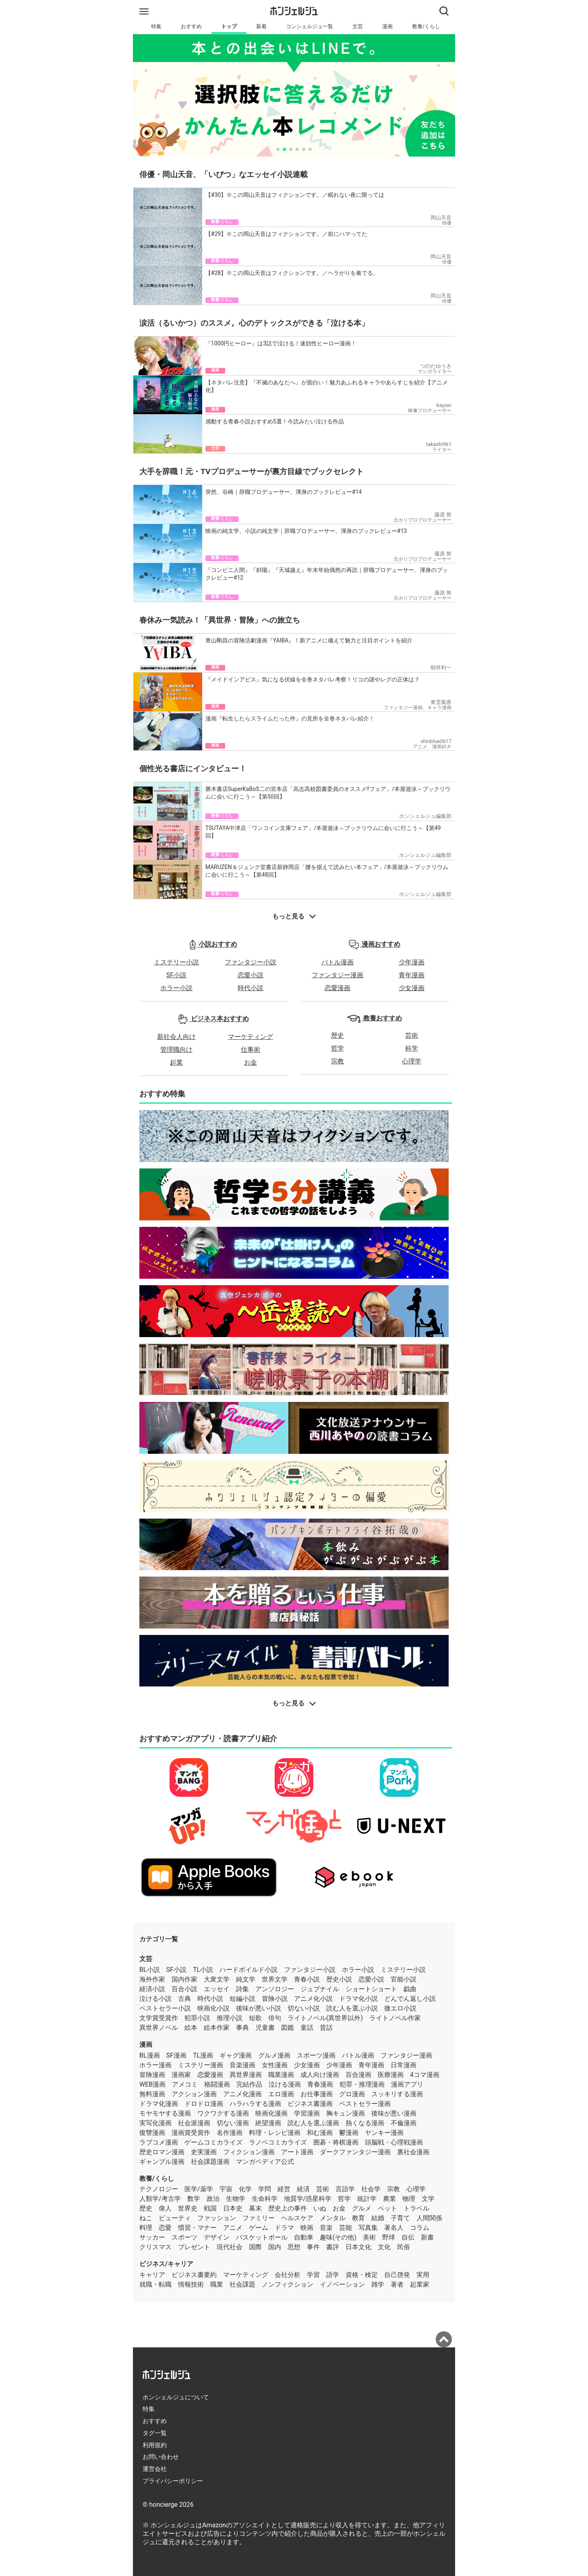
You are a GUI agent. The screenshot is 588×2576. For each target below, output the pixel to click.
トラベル (416, 2208)
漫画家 (181, 2075)
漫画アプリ (407, 2084)
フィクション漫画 (249, 2152)
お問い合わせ (161, 2456)
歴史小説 (339, 1979)
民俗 (403, 2247)
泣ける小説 (155, 1998)
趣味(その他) (338, 2237)
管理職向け (176, 1049)
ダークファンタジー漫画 (355, 2152)
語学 (332, 2275)
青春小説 (307, 1979)
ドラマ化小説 (358, 1998)
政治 (213, 2198)
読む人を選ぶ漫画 (313, 2123)
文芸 (357, 26)
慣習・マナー (197, 2227)
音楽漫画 (242, 2065)
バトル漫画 (337, 962)
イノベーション (342, 2284)
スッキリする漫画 (397, 2094)
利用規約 (155, 2445)
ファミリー (258, 2218)
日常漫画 (403, 2065)
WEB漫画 (152, 2084)
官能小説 (403, 1979)
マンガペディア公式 (265, 2161)
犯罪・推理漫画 (362, 2084)
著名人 (394, 2227)
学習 (313, 2275)
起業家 (419, 2284)
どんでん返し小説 (410, 1998)
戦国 (210, 2208)
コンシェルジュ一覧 (309, 26)
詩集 (242, 1989)
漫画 (387, 26)
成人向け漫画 (319, 2075)
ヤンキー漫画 (384, 2132)
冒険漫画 (152, 2075)
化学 (245, 2189)
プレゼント (194, 2247)
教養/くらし (426, 26)
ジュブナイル (319, 1989)
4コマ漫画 (424, 2075)
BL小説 (149, 1969)
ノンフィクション (287, 2284)
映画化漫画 (271, 2113)
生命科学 (264, 2198)
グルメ (361, 2208)
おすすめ (191, 26)
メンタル (333, 2218)
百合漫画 (358, 2075)
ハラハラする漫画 (255, 2103)
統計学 (367, 2198)
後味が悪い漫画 (393, 2113)
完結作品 (249, 2084)
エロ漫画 (281, 2094)
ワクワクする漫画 (223, 2113)
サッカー (152, 2237)
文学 (428, 2198)
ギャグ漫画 (235, 2055)
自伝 (408, 2237)
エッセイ (217, 1989)
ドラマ (284, 2227)
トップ (229, 26)
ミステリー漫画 (200, 2065)
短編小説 (242, 1998)
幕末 (255, 2208)
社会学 (371, 2189)
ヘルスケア (297, 2218)
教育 (358, 2218)
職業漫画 (281, 2075)
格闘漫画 (217, 2084)
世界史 (187, 2208)
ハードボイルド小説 (248, 1969)
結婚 (377, 2218)
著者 (397, 2284)
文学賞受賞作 (158, 2018)
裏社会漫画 (413, 2152)
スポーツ (184, 2237)
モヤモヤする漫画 (165, 2113)
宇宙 (225, 2189)
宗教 (337, 1061)
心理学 (411, 1061)
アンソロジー (274, 1989)
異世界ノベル (158, 2027)
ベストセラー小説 (165, 2008)
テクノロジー (158, 2189)
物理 (408, 2198)
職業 (216, 2284)
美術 (369, 2237)
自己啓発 (397, 2275)
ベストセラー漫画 (365, 2103)
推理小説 (229, 2018)
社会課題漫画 (210, 2161)
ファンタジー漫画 (337, 975)
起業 (176, 1062)
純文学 (245, 1979)
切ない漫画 (233, 2123)
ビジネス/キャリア (166, 2264)
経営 (283, 2189)
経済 (303, 2189)
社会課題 (242, 2284)
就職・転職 (155, 2284)
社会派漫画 (194, 2123)
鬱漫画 (348, 2132)
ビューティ (175, 2218)
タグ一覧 (155, 2433)
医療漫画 (391, 2075)
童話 (306, 2027)
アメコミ (185, 2084)
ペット (387, 2208)
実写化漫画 (155, 2123)
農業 (389, 2198)
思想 (294, 2247)
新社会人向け (176, 1036)
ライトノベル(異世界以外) (325, 2018)
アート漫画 (297, 2152)
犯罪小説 (197, 2018)
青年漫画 (411, 975)
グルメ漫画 (274, 2055)
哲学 (337, 1048)
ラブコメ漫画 (158, 2142)
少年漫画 (411, 962)
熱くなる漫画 (365, 2123)
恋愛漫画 (337, 988)
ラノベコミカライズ (278, 2142)
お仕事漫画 (316, 2094)
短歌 (255, 2018)
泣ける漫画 (285, 2084)
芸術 (411, 1035)
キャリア (152, 2275)
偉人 (165, 2208)
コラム (419, 2227)
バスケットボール (262, 2237)
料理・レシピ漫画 (274, 2132)
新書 (427, 2237)
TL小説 (203, 1969)
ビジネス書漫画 (310, 2103)
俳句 (274, 2018)
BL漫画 (149, 2055)
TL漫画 (203, 2055)
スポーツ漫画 (316, 2055)
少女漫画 (411, 988)
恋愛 (165, 2227)
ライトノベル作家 (395, 2018)
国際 (255, 2247)
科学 (411, 1048)
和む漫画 (320, 2132)
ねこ (145, 2218)
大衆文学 (217, 1979)
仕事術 (250, 1049)
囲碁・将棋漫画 (335, 2142)
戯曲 (410, 1989)
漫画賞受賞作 (191, 2132)
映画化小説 (213, 2008)
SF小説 (176, 975)
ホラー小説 (176, 988)
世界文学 (275, 1979)
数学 (193, 2198)
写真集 (368, 2227)
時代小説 (250, 988)
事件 (313, 2247)
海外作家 (152, 1979)
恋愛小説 (250, 975)
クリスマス (155, 2247)
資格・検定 (362, 2275)
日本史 (232, 2208)
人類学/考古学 (160, 2198)
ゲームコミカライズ (213, 2142)
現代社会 (229, 2247)
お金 (250, 1062)
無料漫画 (152, 2094)
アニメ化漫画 (242, 2094)
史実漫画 (204, 2152)
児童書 (265, 2027)
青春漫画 (320, 2084)
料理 (145, 2227)
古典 (184, 1998)
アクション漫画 (194, 2094)
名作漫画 (229, 2132)
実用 (422, 2275)
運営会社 (155, 2469)
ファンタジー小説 (250, 962)
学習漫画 (307, 2113)
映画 (306, 2227)
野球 (388, 2237)
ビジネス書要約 (194, 2275)
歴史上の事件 (287, 2208)
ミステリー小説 (176, 962)
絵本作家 (217, 2027)
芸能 (345, 2227)
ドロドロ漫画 (203, 2103)
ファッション (216, 2218)
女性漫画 (275, 2065)
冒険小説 (275, 1998)
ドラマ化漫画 (158, 2103)
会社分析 (287, 2275)
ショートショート (371, 1989)
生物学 (235, 2198)
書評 (332, 2247)
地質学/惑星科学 (308, 2198)
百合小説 (184, 1989)
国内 (274, 2247)
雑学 (377, 2284)
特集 (156, 26)
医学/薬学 (198, 2189)
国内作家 (184, 1979)
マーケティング (250, 1036)
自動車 (303, 2237)
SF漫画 (176, 2055)
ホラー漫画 (155, 2065)
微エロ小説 (400, 2008)
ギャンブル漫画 (161, 2161)
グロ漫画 (352, 2094)
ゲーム (258, 2227)
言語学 (345, 2189)
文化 (384, 2247)
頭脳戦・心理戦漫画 (394, 2142)
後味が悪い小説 (258, 2008)
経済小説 (152, 1989)
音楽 (326, 2227)
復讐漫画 (152, 2132)
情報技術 (191, 2284)
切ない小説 (304, 2008)
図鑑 (287, 2027)
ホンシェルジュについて (176, 2397)
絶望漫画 (268, 2123)
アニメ (232, 2227)
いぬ (319, 2208)
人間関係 (429, 2218)
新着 (261, 26)
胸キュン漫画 (345, 2113)
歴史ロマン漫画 (161, 2152)
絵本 (190, 2027)
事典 (242, 2027)
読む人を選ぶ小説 (352, 2008)
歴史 (337, 1035)
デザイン (217, 2237)
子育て (400, 2218)
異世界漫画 (246, 2075)
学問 (264, 2189)
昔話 (326, 2027)
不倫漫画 (403, 2123)
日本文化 (358, 2247)
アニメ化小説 (313, 1998)
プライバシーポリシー (173, 2481)
